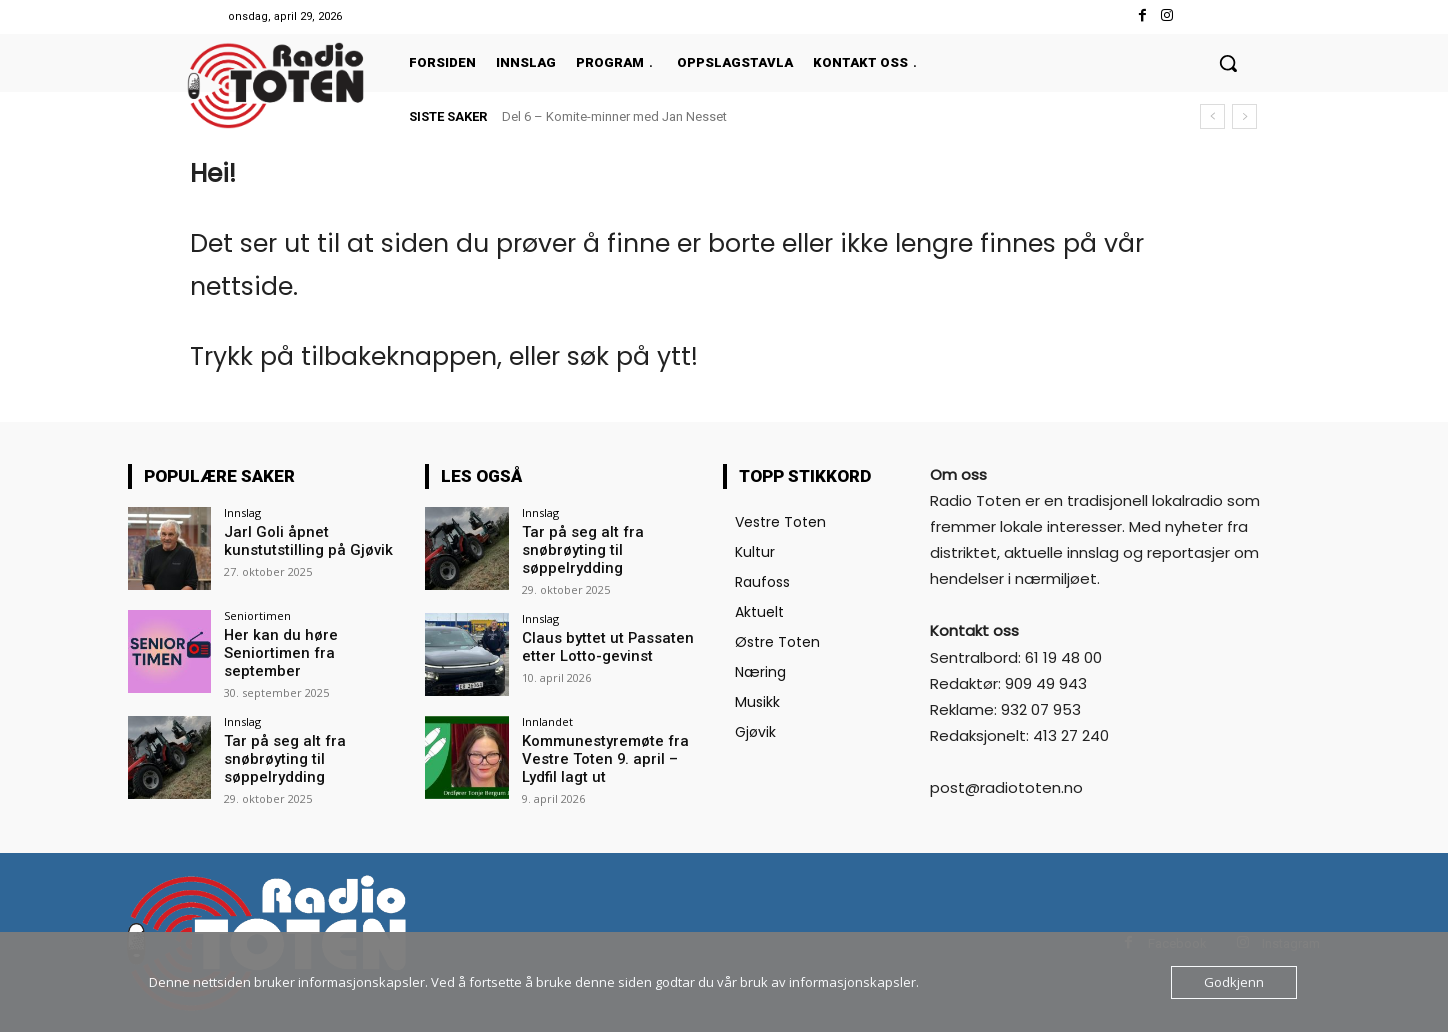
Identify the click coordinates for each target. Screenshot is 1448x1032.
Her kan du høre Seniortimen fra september (312, 643)
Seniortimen (257, 615)
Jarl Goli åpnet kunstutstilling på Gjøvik (301, 540)
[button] (1228, 63)
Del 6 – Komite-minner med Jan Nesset (614, 116)
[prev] (1212, 116)
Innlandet (547, 718)
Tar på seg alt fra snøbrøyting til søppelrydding (278, 755)
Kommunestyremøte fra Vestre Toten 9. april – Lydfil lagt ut (611, 755)
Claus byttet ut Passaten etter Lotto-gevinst (599, 643)
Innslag (242, 512)
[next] (1244, 116)
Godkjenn (1234, 982)
